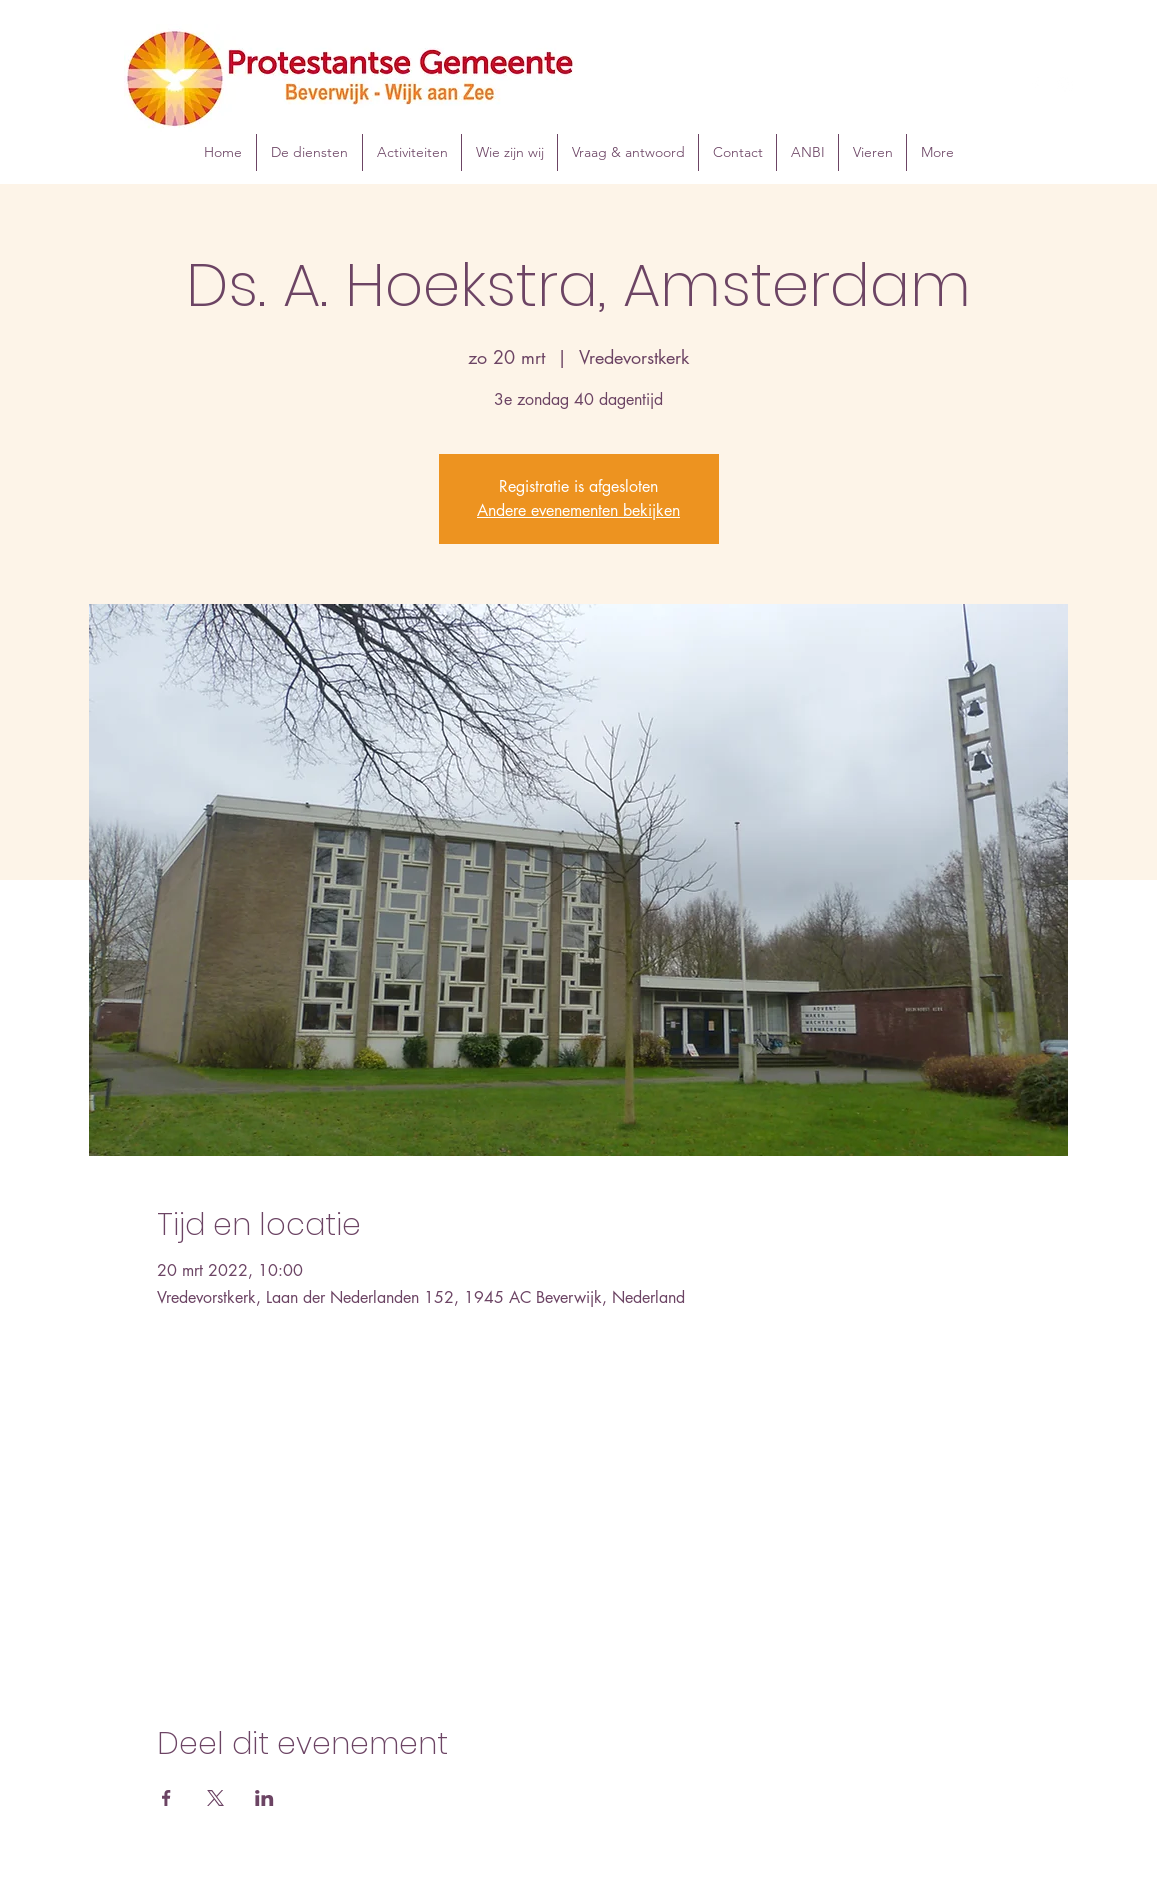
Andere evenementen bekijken (578, 510)
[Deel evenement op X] (215, 1798)
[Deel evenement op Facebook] (166, 1798)
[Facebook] (1035, 85)
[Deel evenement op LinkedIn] (264, 1798)
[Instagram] (1065, 85)
